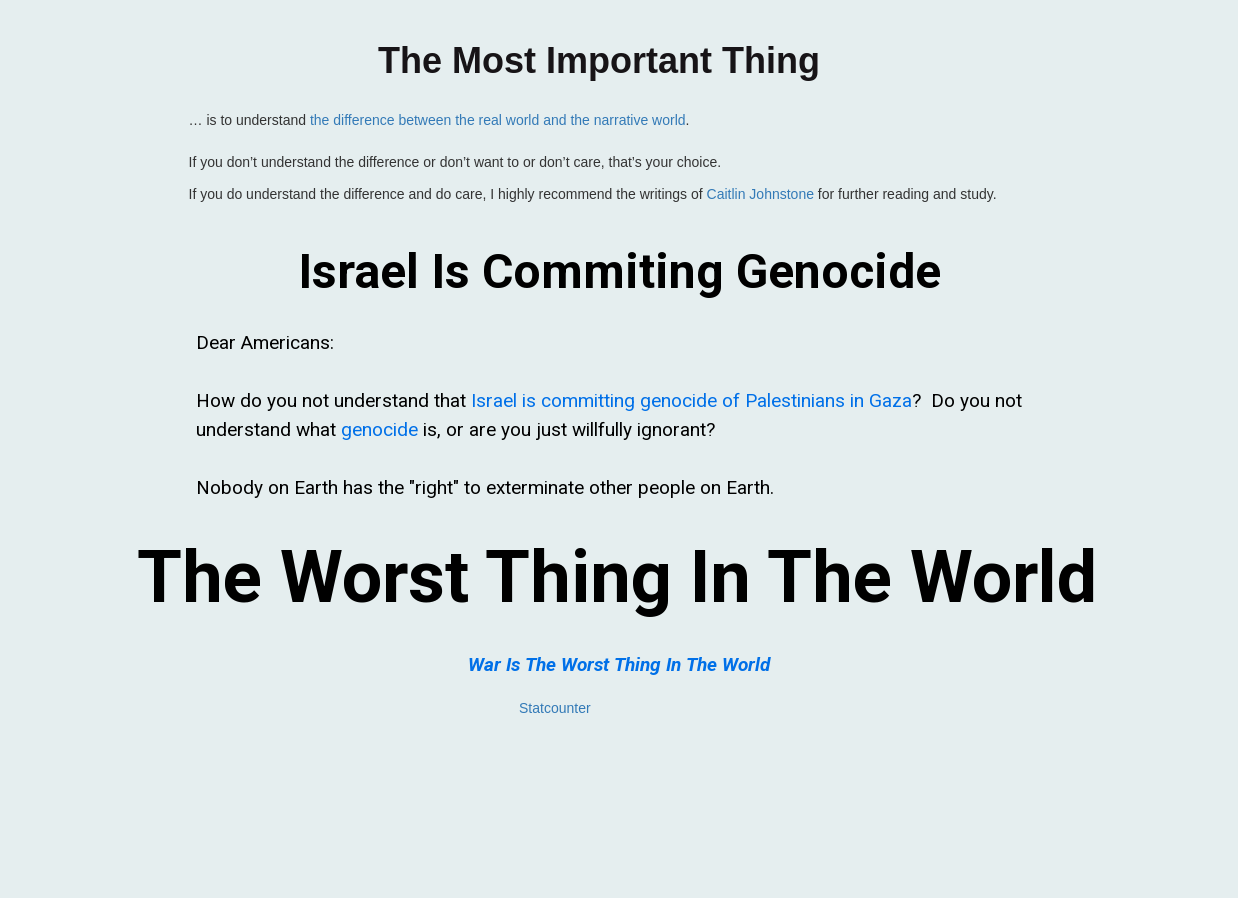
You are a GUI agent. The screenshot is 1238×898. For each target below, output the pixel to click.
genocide (379, 429)
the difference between (382, 120)
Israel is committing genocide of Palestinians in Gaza (691, 400)
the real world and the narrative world (570, 120)
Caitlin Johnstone (760, 194)
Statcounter (555, 708)
